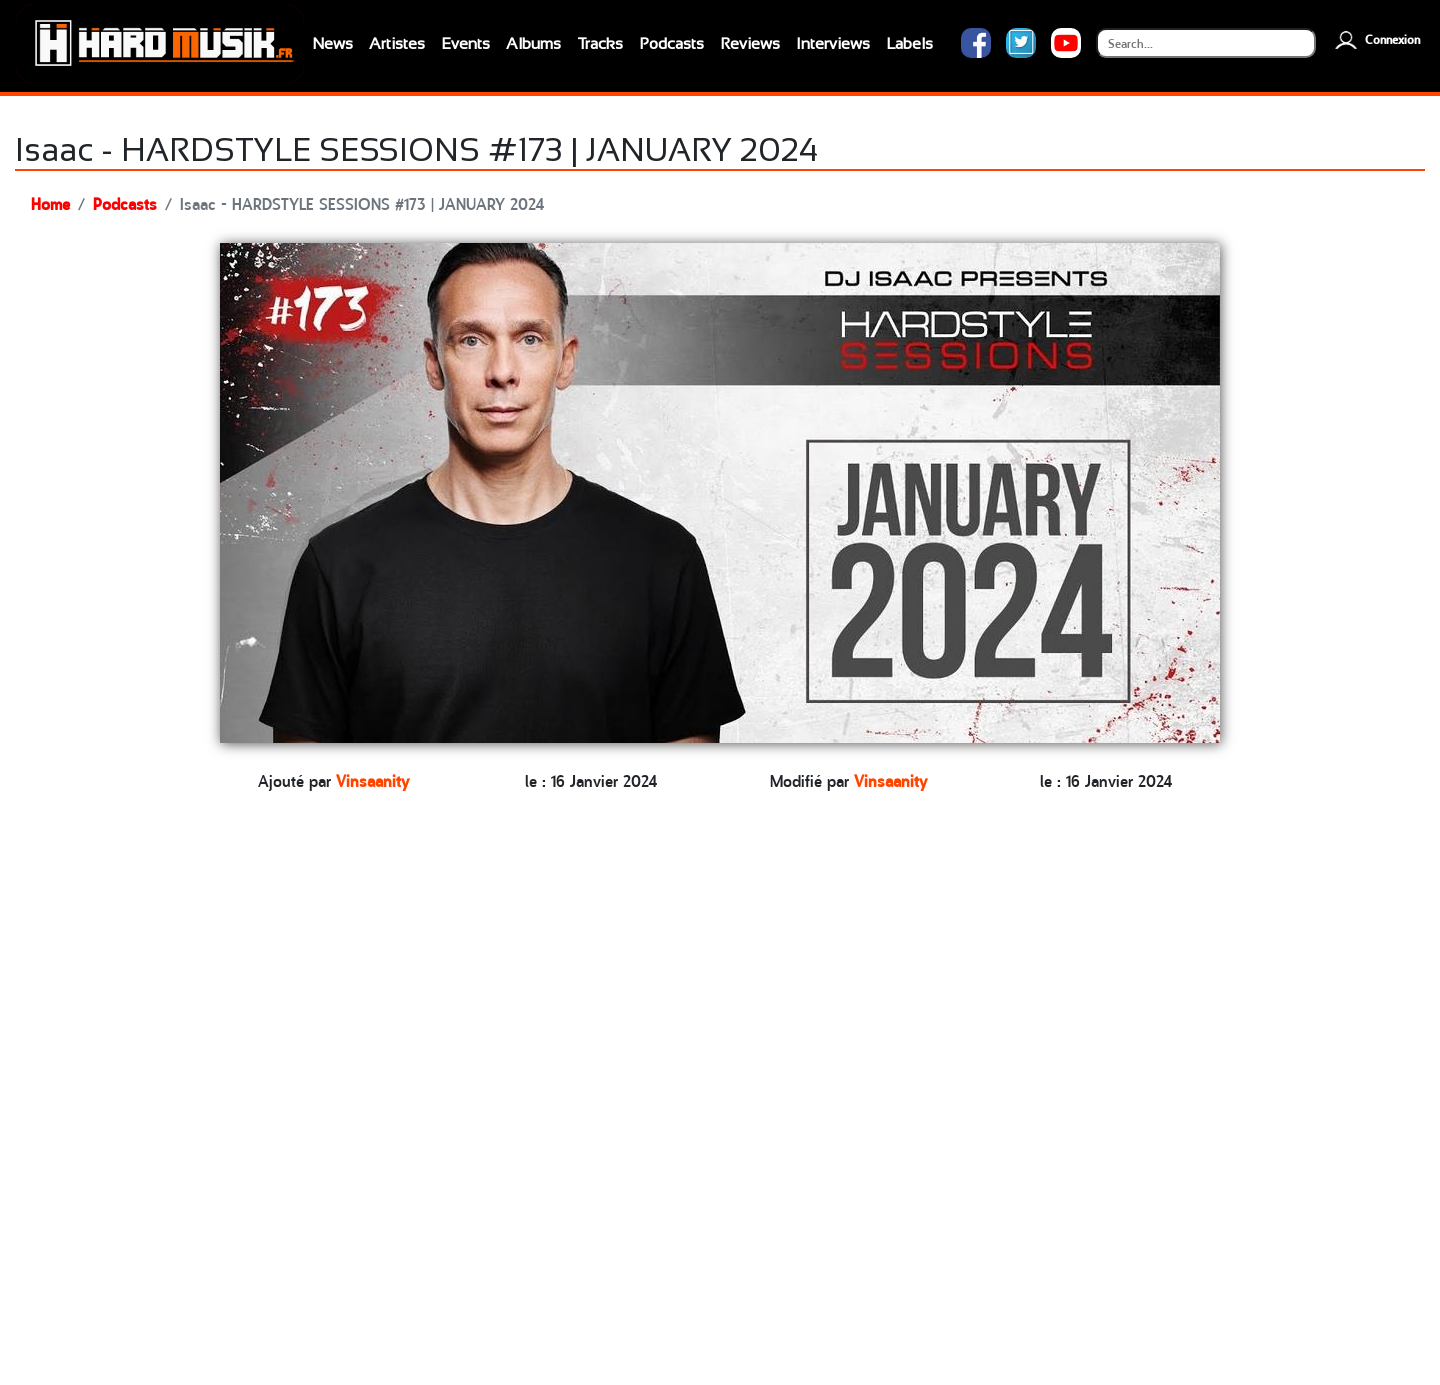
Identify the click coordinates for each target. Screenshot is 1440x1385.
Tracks (600, 43)
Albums (533, 43)
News (332, 43)
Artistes (397, 43)
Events (465, 43)
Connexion (1375, 39)
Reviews (750, 43)
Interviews (833, 43)
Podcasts (671, 43)
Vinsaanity (372, 780)
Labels (909, 43)
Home (50, 203)
